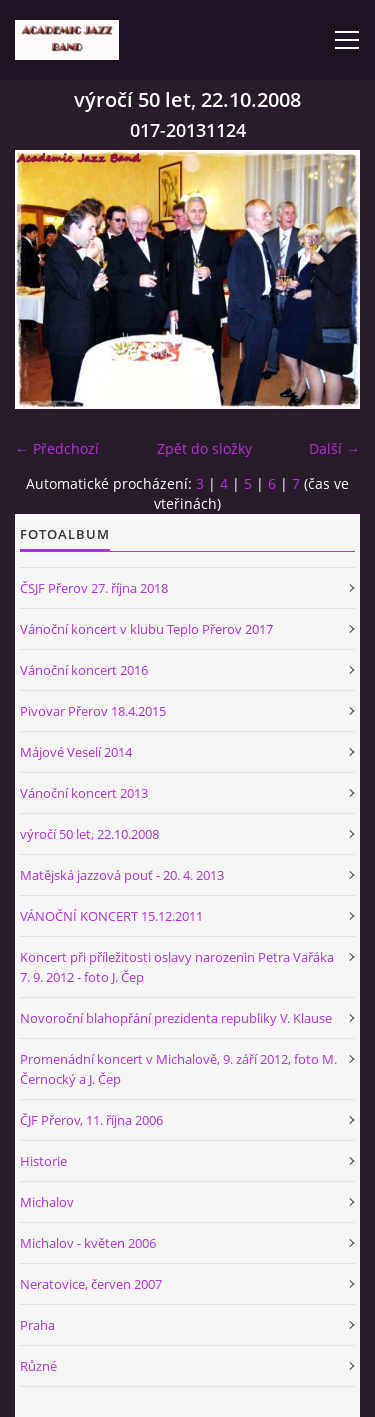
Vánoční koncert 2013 (84, 793)
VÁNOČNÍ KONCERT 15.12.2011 (111, 916)
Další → (334, 448)
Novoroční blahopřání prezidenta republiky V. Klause (176, 1018)
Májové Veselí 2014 (76, 752)
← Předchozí (57, 448)
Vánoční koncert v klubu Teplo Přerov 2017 (146, 629)
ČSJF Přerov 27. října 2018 (94, 588)
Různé (38, 1366)
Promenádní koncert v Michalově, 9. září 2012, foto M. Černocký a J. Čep (178, 1069)
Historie (43, 1161)
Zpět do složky (204, 448)
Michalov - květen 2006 (88, 1243)
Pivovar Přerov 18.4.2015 (93, 711)
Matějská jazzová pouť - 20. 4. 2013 (122, 875)
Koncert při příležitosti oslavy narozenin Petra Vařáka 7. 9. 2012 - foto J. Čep (177, 967)
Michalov (47, 1202)
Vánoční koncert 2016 (84, 670)
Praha (37, 1325)
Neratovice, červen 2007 (91, 1284)
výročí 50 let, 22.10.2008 (89, 834)
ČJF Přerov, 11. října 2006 (91, 1120)
